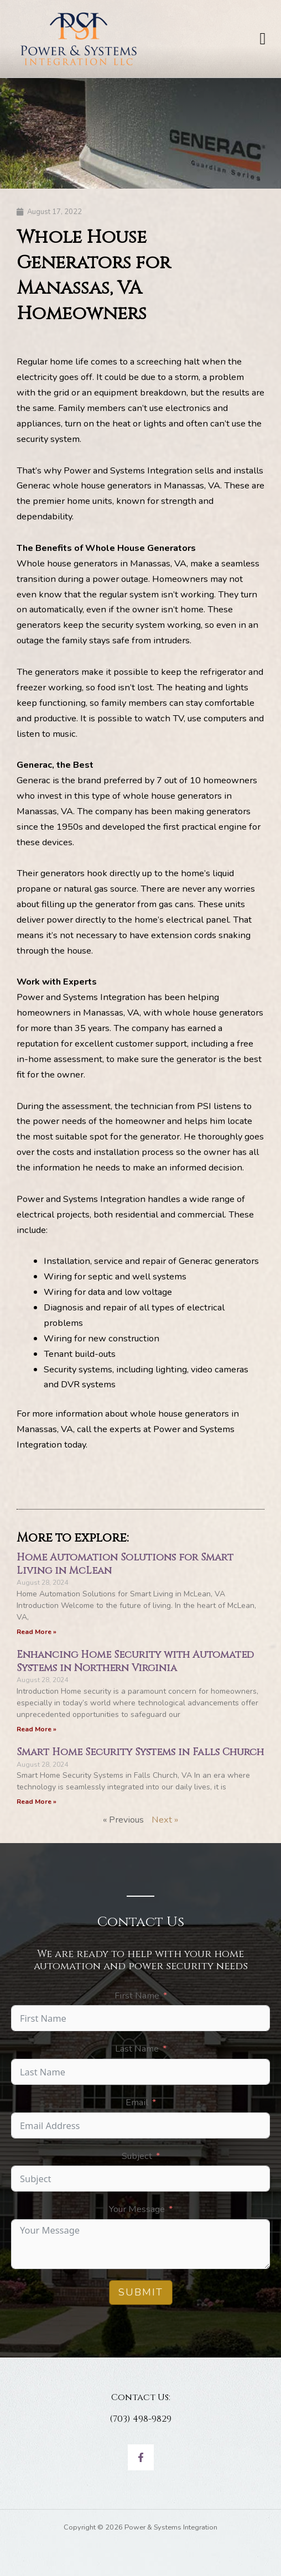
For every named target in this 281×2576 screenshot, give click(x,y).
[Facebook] (141, 2457)
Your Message (137, 2209)
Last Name (137, 2048)
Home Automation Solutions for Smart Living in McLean (125, 1563)
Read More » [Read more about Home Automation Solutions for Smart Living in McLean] (36, 1631)
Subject (137, 2156)
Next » (165, 1819)
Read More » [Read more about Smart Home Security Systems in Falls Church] (36, 1801)
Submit (140, 2292)
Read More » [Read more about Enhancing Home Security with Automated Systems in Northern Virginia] (36, 1729)
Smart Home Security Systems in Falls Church (140, 1752)
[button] (263, 39)
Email (137, 2102)
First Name (137, 1995)
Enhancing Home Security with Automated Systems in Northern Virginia (135, 1661)
